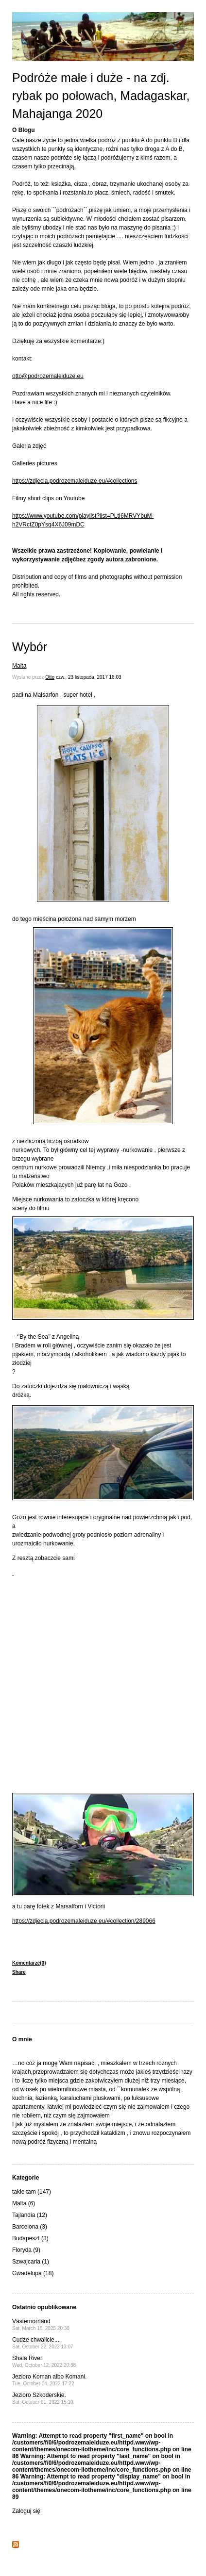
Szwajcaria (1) (30, 2261)
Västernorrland (40, 2324)
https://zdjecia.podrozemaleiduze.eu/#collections (74, 480)
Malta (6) (23, 2203)
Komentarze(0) (29, 1963)
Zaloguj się (26, 2511)
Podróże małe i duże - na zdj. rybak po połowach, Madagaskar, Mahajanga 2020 (101, 95)
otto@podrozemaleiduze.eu (48, 376)
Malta (19, 665)
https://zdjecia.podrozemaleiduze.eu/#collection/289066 (83, 1921)
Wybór (29, 647)
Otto (49, 677)
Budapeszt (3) (30, 2238)
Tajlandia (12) (29, 2215)
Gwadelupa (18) (32, 2273)
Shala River (44, 2361)
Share (19, 1972)
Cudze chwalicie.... (42, 2342)
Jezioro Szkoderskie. (42, 2398)
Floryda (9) (26, 2250)
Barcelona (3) (29, 2226)
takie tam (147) (31, 2191)
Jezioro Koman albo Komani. (49, 2379)
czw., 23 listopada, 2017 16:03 (88, 677)
